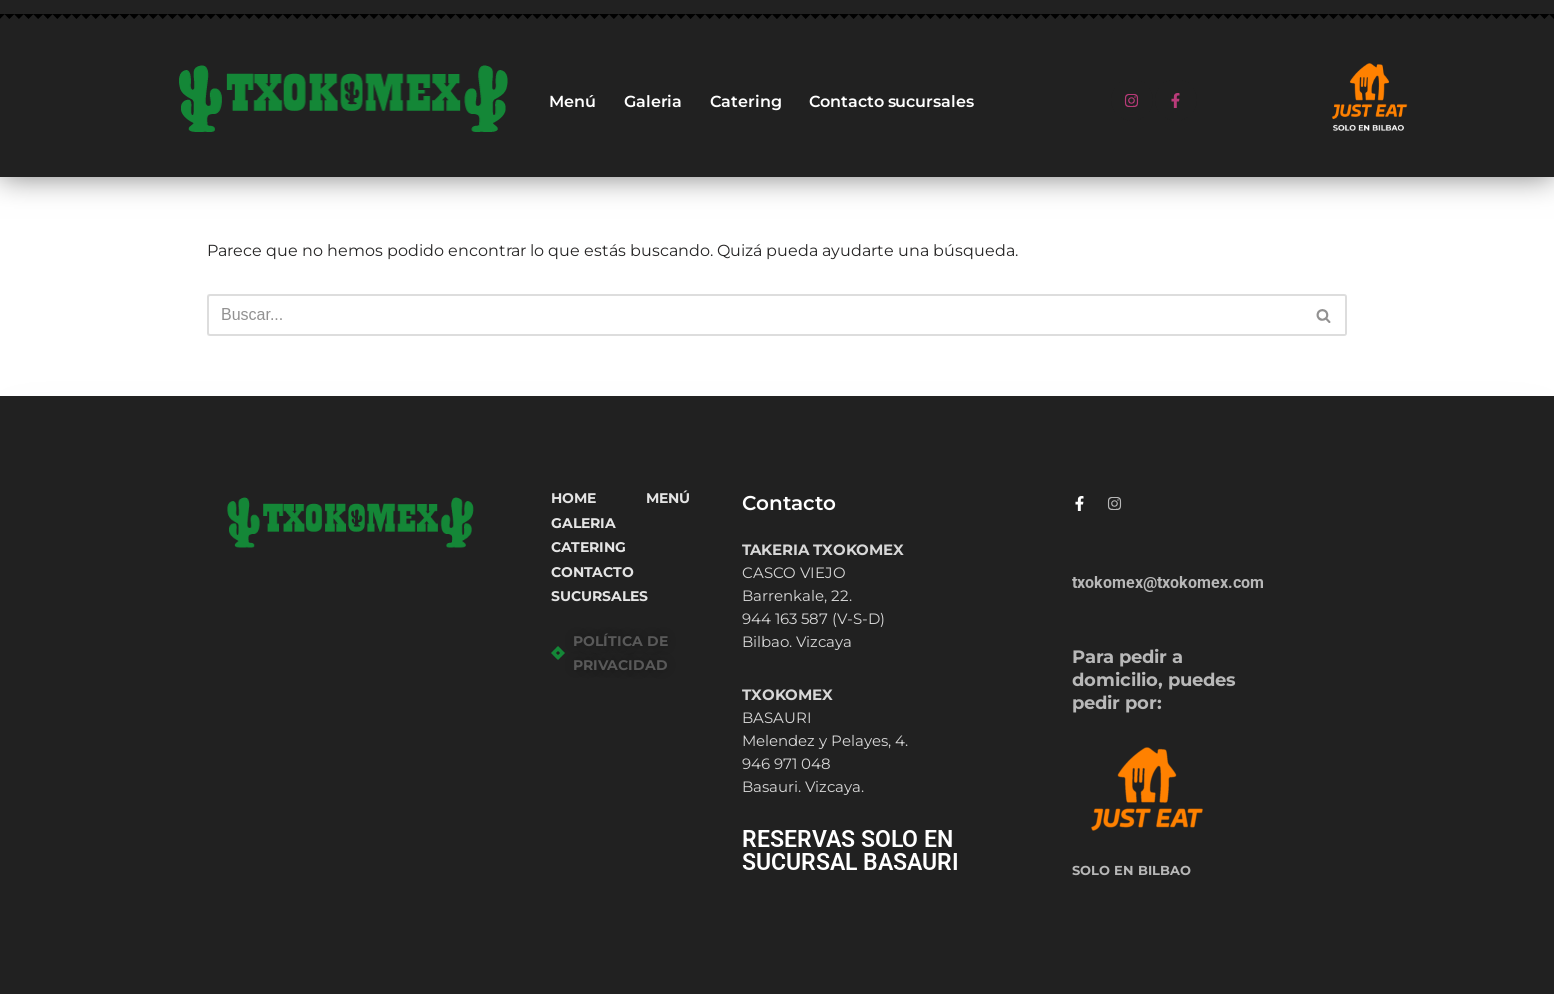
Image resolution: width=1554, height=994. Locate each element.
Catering (745, 101)
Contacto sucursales (891, 101)
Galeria (653, 101)
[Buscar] (754, 315)
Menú (572, 101)
